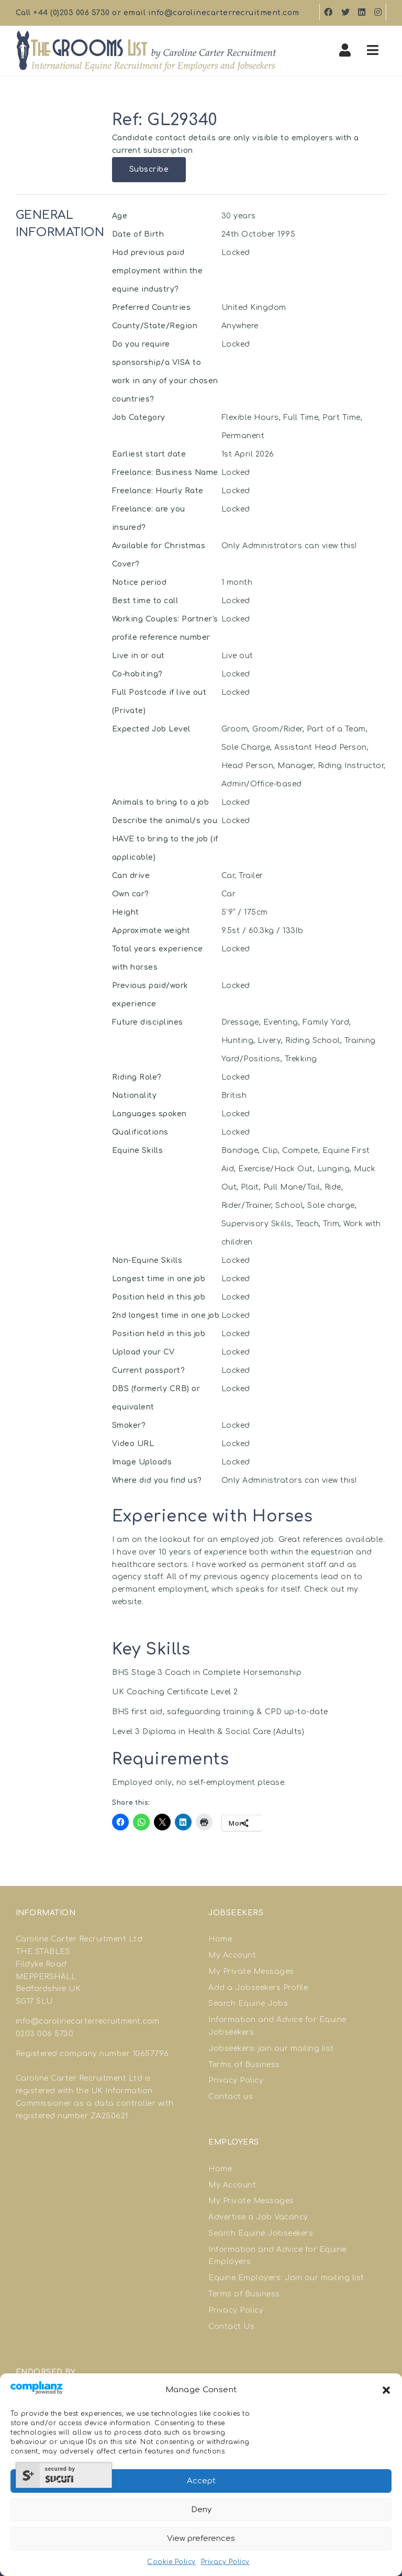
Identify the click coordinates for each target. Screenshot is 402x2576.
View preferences (201, 2538)
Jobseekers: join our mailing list (271, 2048)
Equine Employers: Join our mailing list (286, 2278)
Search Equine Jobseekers (260, 2233)
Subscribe (149, 169)
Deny (201, 2509)
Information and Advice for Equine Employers (277, 2256)
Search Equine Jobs (248, 2003)
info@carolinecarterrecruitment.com (223, 13)
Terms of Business (244, 2065)
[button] (386, 2390)
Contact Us (231, 2326)
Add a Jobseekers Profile (258, 1988)
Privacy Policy (225, 2562)
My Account (232, 1955)
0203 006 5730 (45, 2034)
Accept (201, 2481)
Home (220, 1939)
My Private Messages (251, 1971)
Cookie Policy (171, 2562)
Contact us (230, 2097)
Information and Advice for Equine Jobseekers (277, 2026)
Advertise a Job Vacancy (258, 2217)
